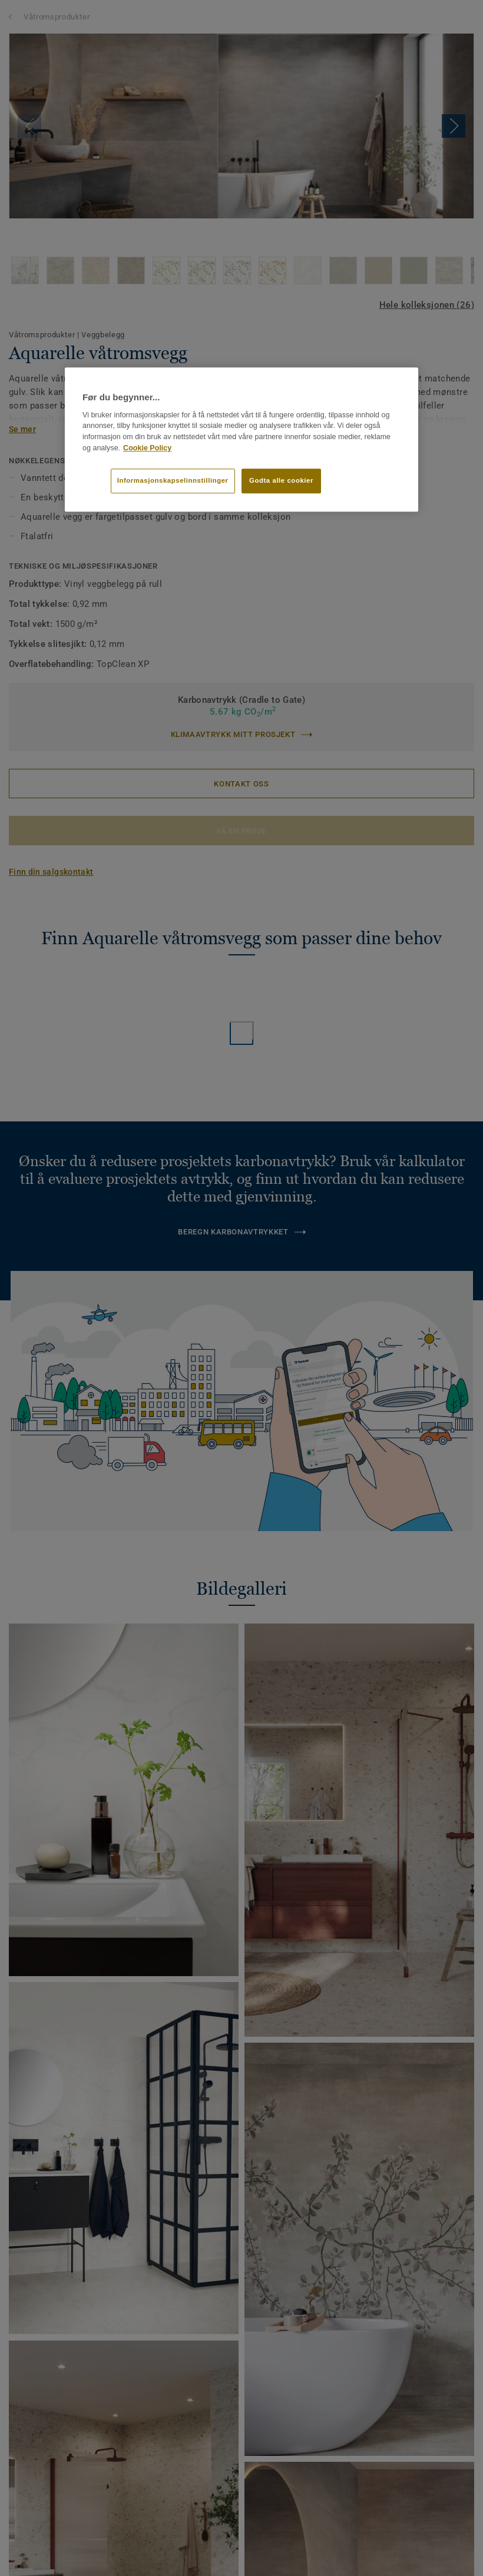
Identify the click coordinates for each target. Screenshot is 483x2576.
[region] (241, 440)
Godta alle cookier (281, 480)
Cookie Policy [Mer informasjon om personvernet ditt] (147, 448)
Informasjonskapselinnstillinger (173, 480)
